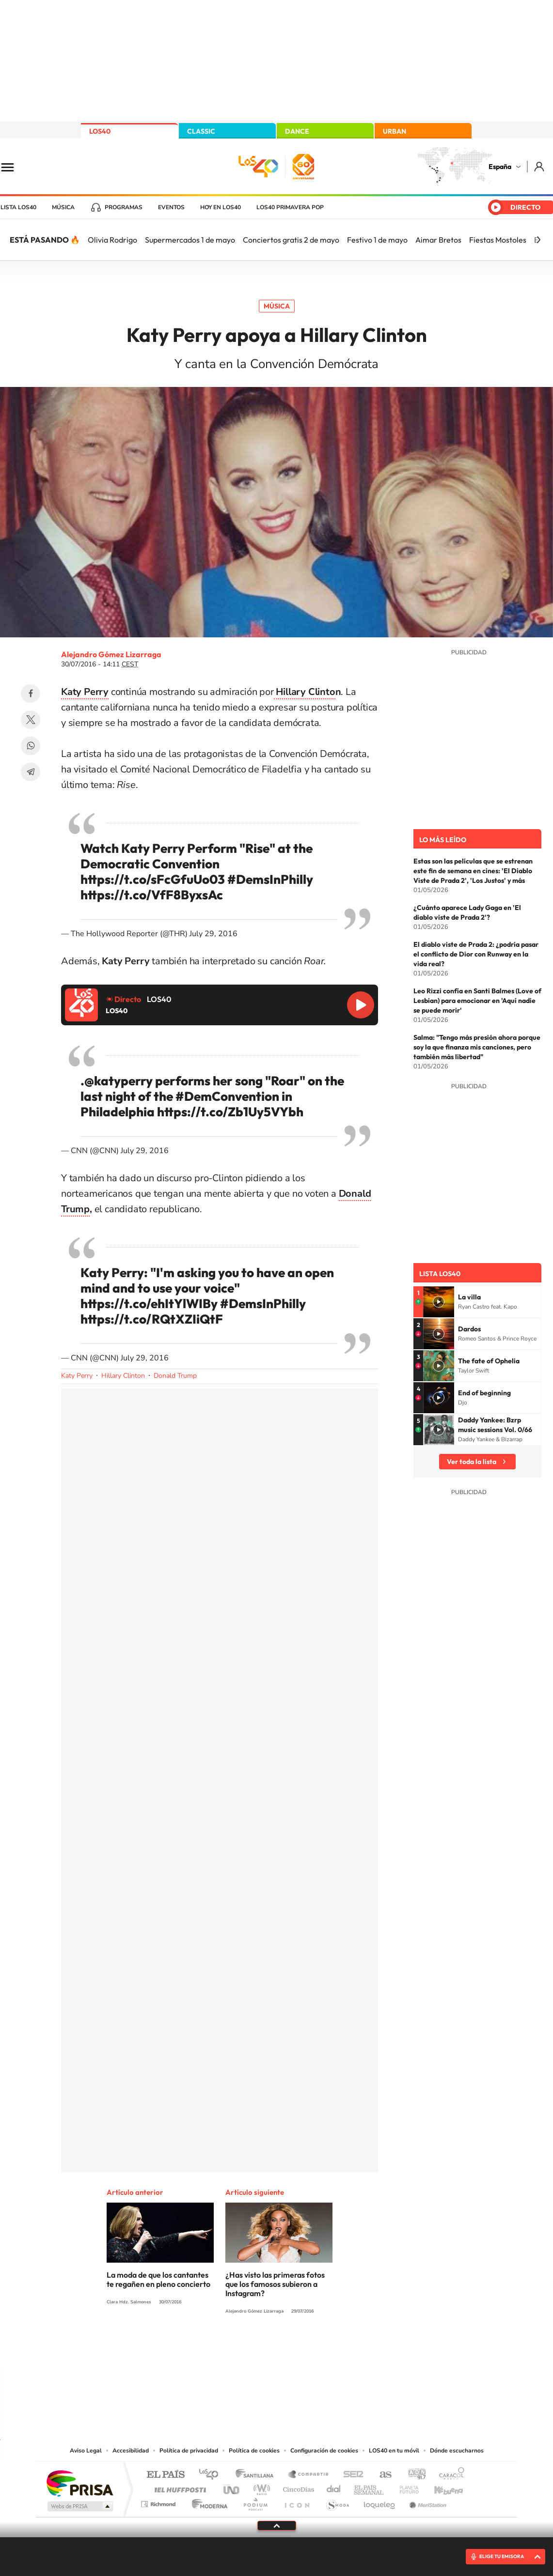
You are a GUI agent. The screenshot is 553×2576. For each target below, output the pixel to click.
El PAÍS (165, 2475)
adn (413, 2475)
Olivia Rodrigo (112, 240)
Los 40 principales (212, 2475)
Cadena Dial (334, 2487)
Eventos (171, 207)
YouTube (257, 2347)
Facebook (30, 693)
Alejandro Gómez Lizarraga (111, 654)
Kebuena (440, 2487)
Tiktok (238, 2347)
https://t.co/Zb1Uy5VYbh (230, 1112)
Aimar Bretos (438, 240)
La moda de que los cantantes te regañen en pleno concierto (158, 2279)
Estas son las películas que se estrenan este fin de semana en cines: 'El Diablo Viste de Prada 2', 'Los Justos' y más (473, 871)
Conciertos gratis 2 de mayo (291, 240)
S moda (337, 2502)
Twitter (30, 719)
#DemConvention (227, 1096)
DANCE (297, 131)
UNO (232, 2487)
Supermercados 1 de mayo (190, 240)
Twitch (315, 2347)
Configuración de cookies (324, 2450)
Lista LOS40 (18, 207)
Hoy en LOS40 (220, 207)
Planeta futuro (405, 2487)
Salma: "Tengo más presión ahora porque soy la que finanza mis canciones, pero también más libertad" (476, 1047)
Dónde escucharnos (457, 2450)
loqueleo (380, 2502)
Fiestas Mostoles (497, 240)
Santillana (257, 2475)
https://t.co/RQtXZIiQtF (151, 1319)
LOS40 (100, 131)
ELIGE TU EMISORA (501, 2556)
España (500, 166)
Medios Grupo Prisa (79, 2506)
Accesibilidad (130, 2450)
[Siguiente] (538, 240)
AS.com (381, 2475)
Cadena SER (350, 2475)
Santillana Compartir (308, 2475)
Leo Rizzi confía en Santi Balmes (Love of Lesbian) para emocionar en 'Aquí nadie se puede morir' (477, 1001)
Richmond (159, 2502)
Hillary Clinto (304, 691)
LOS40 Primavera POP (290, 207)
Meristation (426, 2502)
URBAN (394, 131)
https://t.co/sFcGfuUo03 (152, 879)
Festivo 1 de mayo (377, 240)
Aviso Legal (86, 2450)
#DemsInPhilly (270, 879)
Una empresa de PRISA (79, 2483)
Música (63, 207)
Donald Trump (175, 1375)
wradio (260, 2487)
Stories (335, 2347)
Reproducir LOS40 (360, 1004)
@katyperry (118, 1081)
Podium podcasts (255, 2502)
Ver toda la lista (471, 1461)
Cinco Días (297, 2487)
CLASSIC (201, 131)
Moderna (207, 2502)
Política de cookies (254, 2450)
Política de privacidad (188, 2450)
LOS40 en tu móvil (394, 2450)
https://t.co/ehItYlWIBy (149, 1303)
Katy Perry (77, 1375)
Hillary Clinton (123, 1375)
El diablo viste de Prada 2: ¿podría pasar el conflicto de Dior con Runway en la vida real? (475, 954)
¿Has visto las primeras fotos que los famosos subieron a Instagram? (275, 2284)
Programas (123, 207)
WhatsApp (30, 746)
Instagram (218, 2347)
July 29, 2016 (213, 933)
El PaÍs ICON (296, 2502)
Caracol (449, 2475)
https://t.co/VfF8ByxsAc (151, 895)
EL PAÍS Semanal (369, 2487)
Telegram (30, 772)
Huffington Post (178, 2487)
